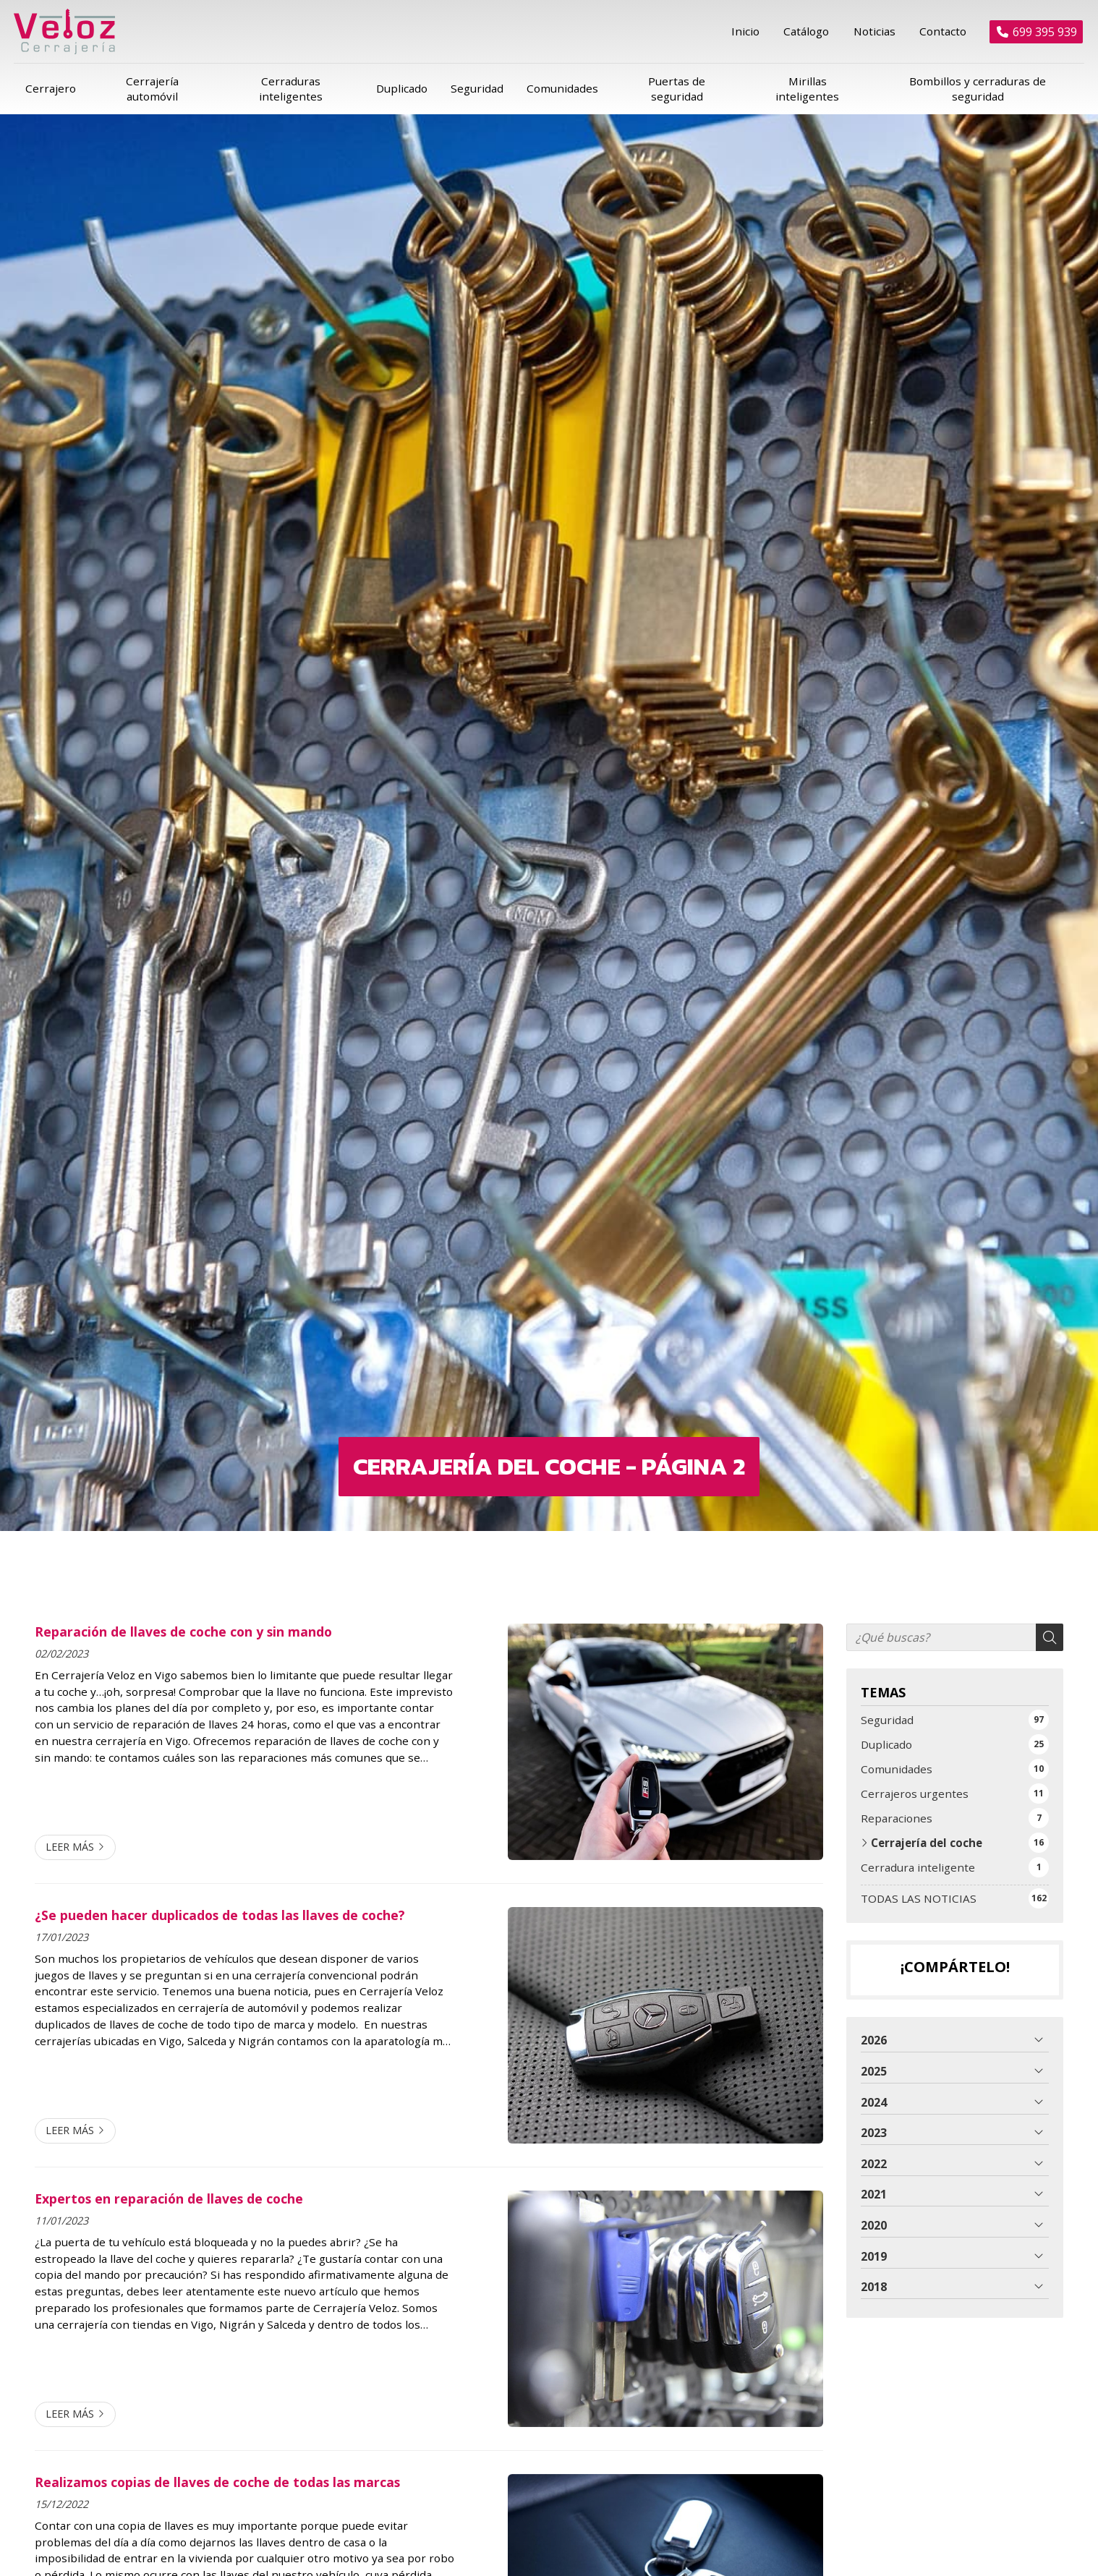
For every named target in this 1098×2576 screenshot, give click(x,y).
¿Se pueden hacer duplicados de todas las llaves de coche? (220, 1897)
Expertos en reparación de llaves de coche (169, 2180)
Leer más (70, 1829)
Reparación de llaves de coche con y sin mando (183, 1613)
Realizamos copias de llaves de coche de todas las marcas (217, 2464)
